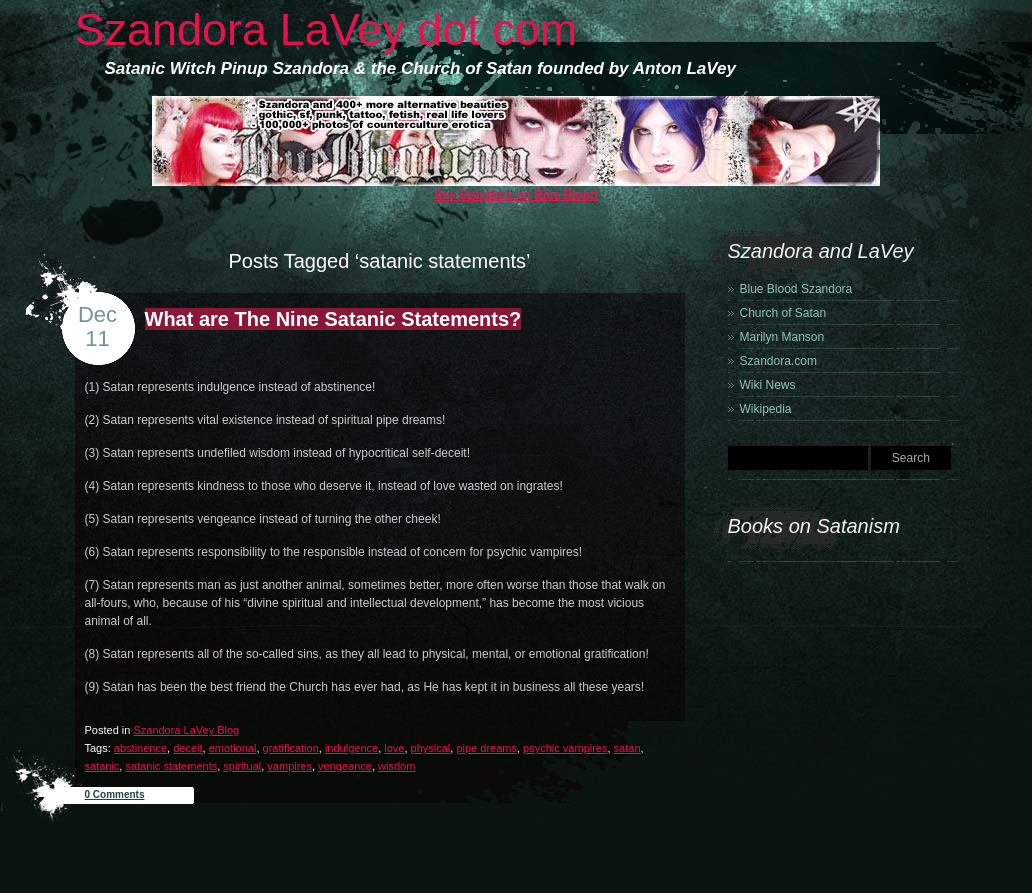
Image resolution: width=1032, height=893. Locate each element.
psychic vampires (565, 748)
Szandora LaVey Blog (186, 730)
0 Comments (115, 794)
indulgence (351, 748)
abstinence (140, 748)
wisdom (396, 766)
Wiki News (768, 385)
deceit (187, 748)
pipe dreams (486, 748)
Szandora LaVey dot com (326, 29)
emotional (233, 748)
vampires (289, 766)
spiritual (242, 766)
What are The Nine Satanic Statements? (333, 319)
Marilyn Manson (782, 337)
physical (431, 748)
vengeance (345, 766)
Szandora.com (778, 361)
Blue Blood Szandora (796, 289)
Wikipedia (766, 409)
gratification (291, 748)
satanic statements (171, 766)
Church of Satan (783, 313)
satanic (102, 766)
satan (627, 748)
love (394, 748)
